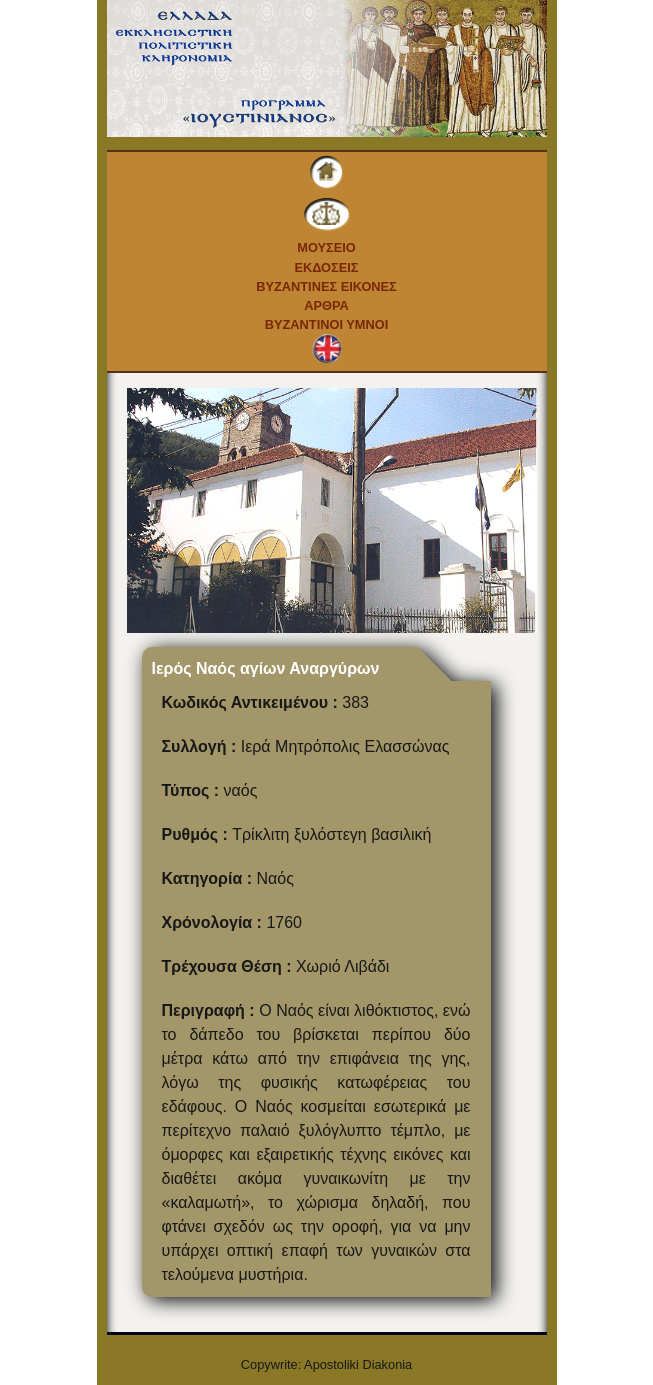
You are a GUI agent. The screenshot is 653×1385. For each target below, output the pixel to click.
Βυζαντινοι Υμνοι (326, 324)
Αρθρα (326, 305)
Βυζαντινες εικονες (326, 286)
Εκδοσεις (326, 267)
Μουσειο (326, 247)
